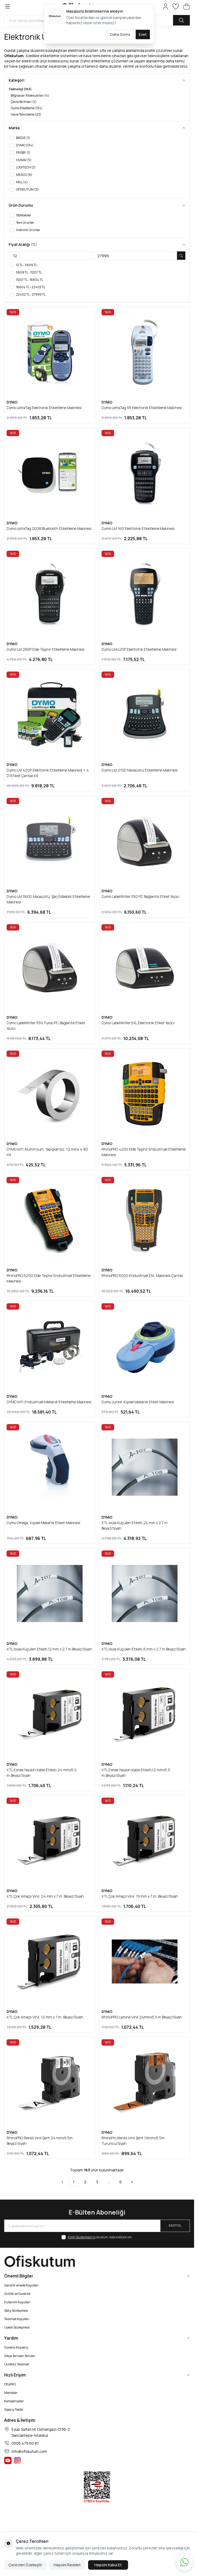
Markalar (11, 2392)
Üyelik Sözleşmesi (16, 2327)
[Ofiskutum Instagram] (17, 2460)
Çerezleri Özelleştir (25, 2564)
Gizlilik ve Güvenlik (17, 2293)
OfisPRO (10, 2384)
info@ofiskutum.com (29, 2451)
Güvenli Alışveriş (16, 2347)
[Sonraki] (132, 2182)
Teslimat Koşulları (16, 2319)
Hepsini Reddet (67, 2564)
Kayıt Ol (175, 2225)
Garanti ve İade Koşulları (21, 2285)
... (109, 2181)
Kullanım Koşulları (17, 2302)
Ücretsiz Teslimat (16, 2364)
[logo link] (97, 2261)
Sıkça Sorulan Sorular (19, 2356)
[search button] (181, 20)
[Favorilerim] (175, 6)
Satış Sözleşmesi (16, 2310)
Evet (143, 34)
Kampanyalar (14, 2401)
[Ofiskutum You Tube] (8, 2460)
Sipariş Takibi (13, 2409)
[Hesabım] (165, 6)
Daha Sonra (120, 34)
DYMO (12, 402)
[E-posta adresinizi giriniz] (97, 2226)
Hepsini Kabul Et (108, 2564)
